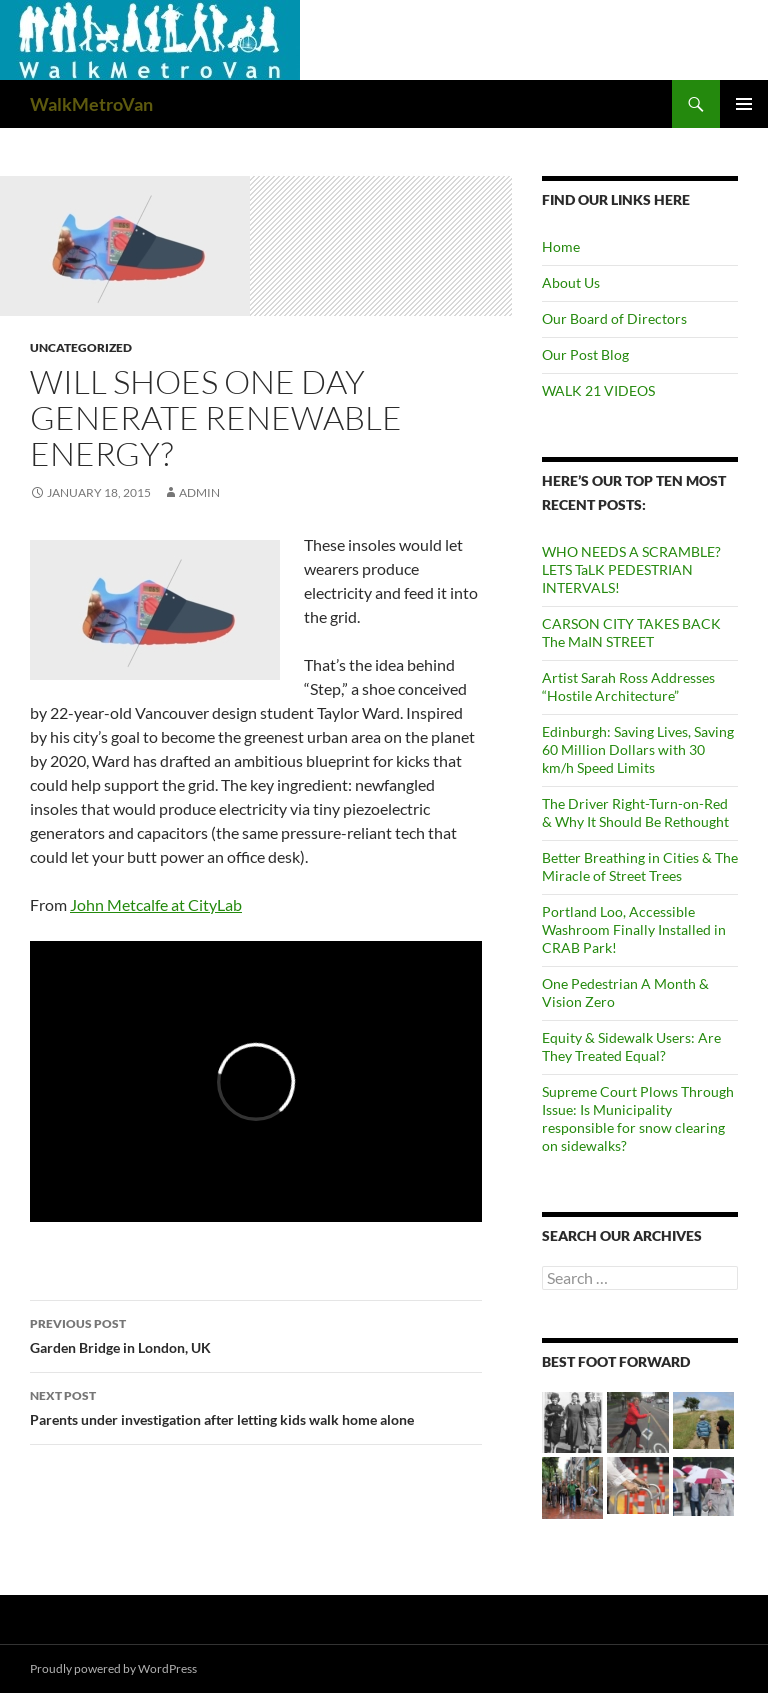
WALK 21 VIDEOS (598, 390)
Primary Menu (744, 104)
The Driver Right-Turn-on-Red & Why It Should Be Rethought (635, 812)
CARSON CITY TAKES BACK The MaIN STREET (631, 632)
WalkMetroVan (91, 104)
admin (199, 492)
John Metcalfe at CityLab (156, 904)
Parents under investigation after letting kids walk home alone (256, 1406)
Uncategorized (81, 347)
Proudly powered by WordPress (113, 1668)
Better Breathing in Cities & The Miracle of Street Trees (640, 866)
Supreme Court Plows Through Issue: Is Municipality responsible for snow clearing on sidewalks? (638, 1118)
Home (561, 246)
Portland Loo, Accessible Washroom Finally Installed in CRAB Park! (634, 929)
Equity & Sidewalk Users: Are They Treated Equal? (631, 1046)
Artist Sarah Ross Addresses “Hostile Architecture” (628, 686)
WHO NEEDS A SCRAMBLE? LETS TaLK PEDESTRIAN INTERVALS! (631, 569)
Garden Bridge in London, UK (256, 1334)
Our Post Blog (585, 354)
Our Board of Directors (614, 318)
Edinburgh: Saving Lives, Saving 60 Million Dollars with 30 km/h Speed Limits (638, 749)
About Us (571, 282)
